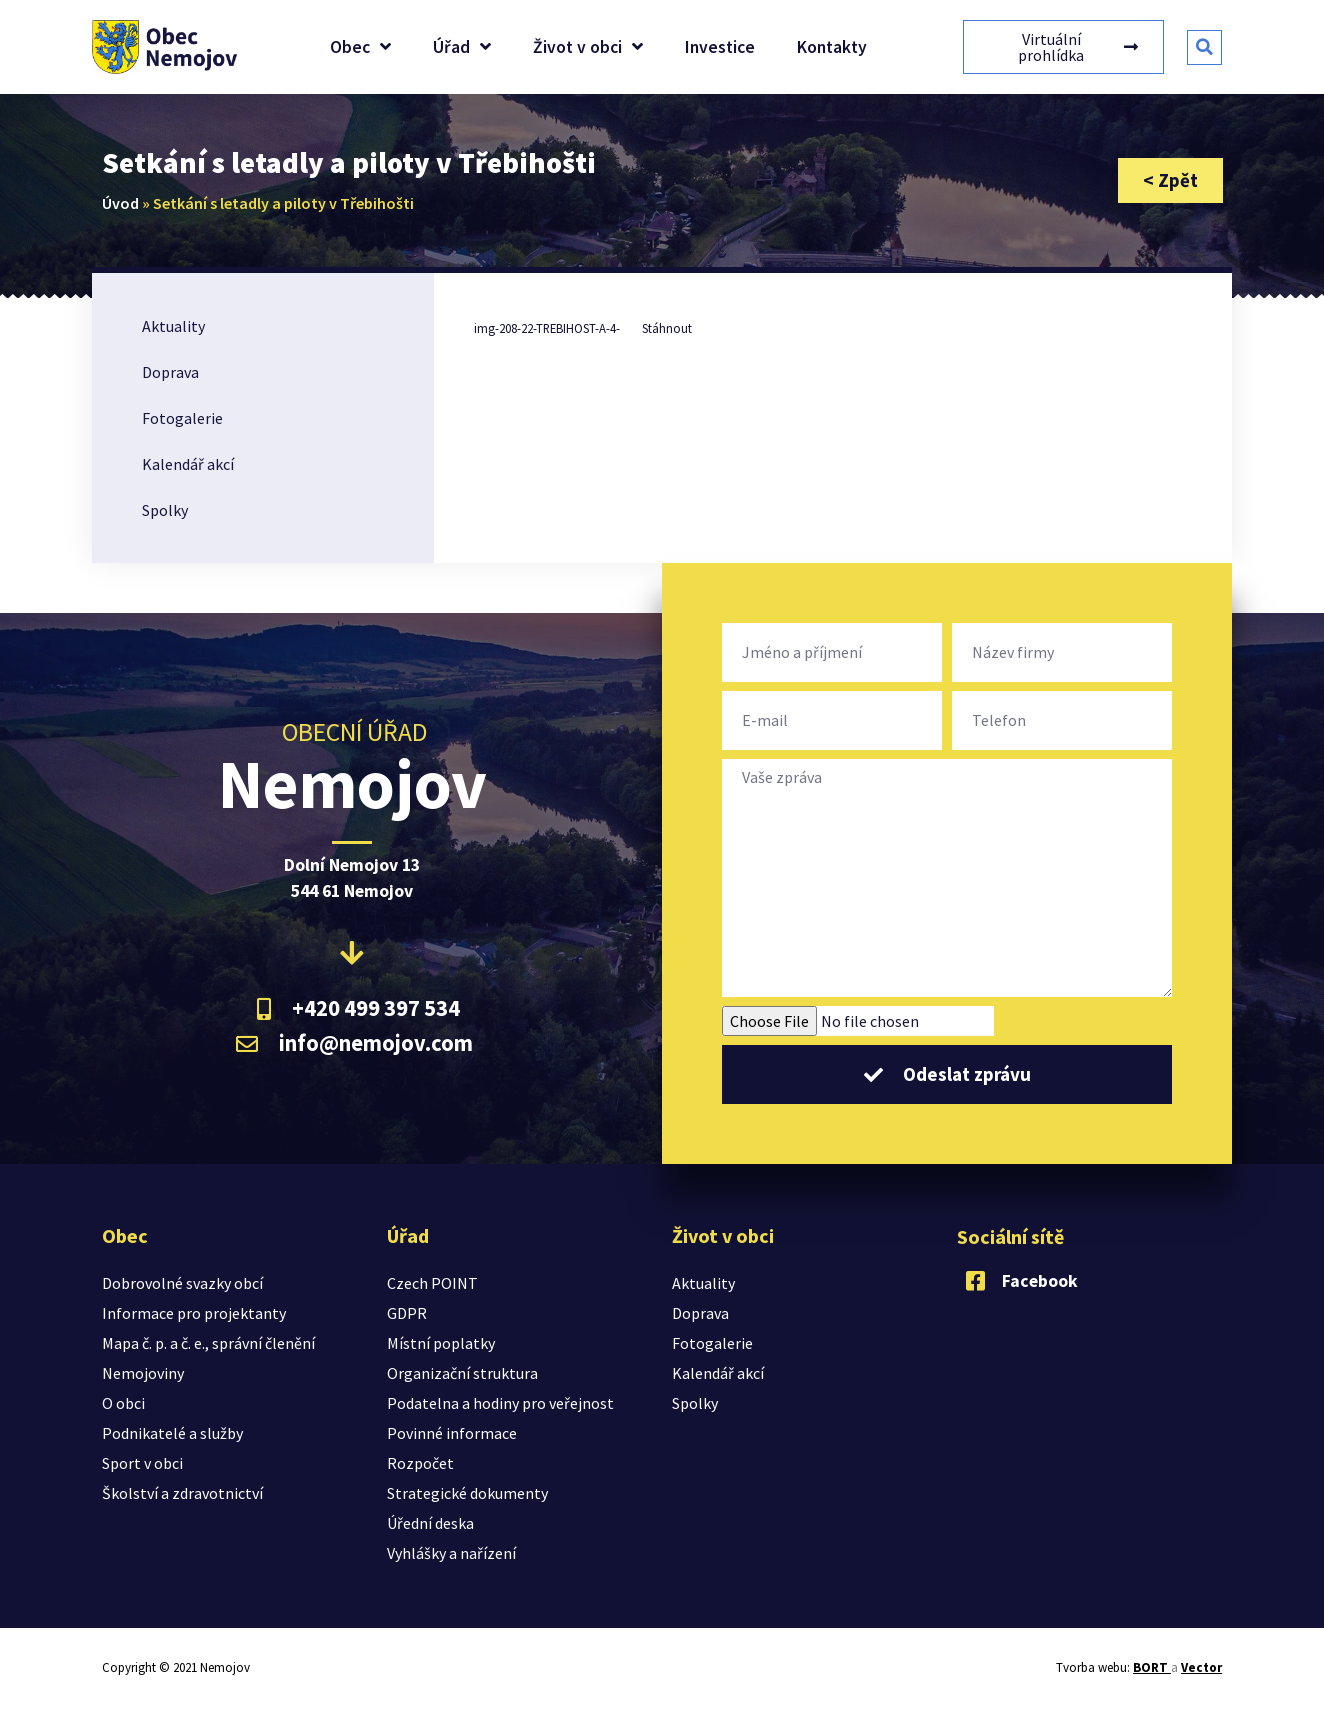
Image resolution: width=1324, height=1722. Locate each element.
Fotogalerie (182, 418)
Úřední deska (430, 1523)
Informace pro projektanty (194, 1313)
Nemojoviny (143, 1373)
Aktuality (173, 326)
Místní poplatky (441, 1343)
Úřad (462, 47)
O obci (123, 1403)
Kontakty (832, 47)
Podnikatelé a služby (172, 1433)
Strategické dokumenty (467, 1493)
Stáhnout (667, 328)
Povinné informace (452, 1433)
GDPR (407, 1313)
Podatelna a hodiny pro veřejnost (500, 1403)
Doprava (170, 372)
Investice (720, 47)
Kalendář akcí (188, 464)
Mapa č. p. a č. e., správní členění (208, 1343)
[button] (1204, 47)
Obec (360, 47)
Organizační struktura (462, 1373)
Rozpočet (420, 1463)
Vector (1201, 1667)
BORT (1152, 1667)
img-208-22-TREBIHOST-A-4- (547, 328)
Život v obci (588, 47)
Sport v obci (142, 1463)
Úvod (120, 203)
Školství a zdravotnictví (182, 1493)
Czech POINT (432, 1283)
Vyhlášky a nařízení (451, 1553)
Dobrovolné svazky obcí (182, 1283)
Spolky (165, 510)
